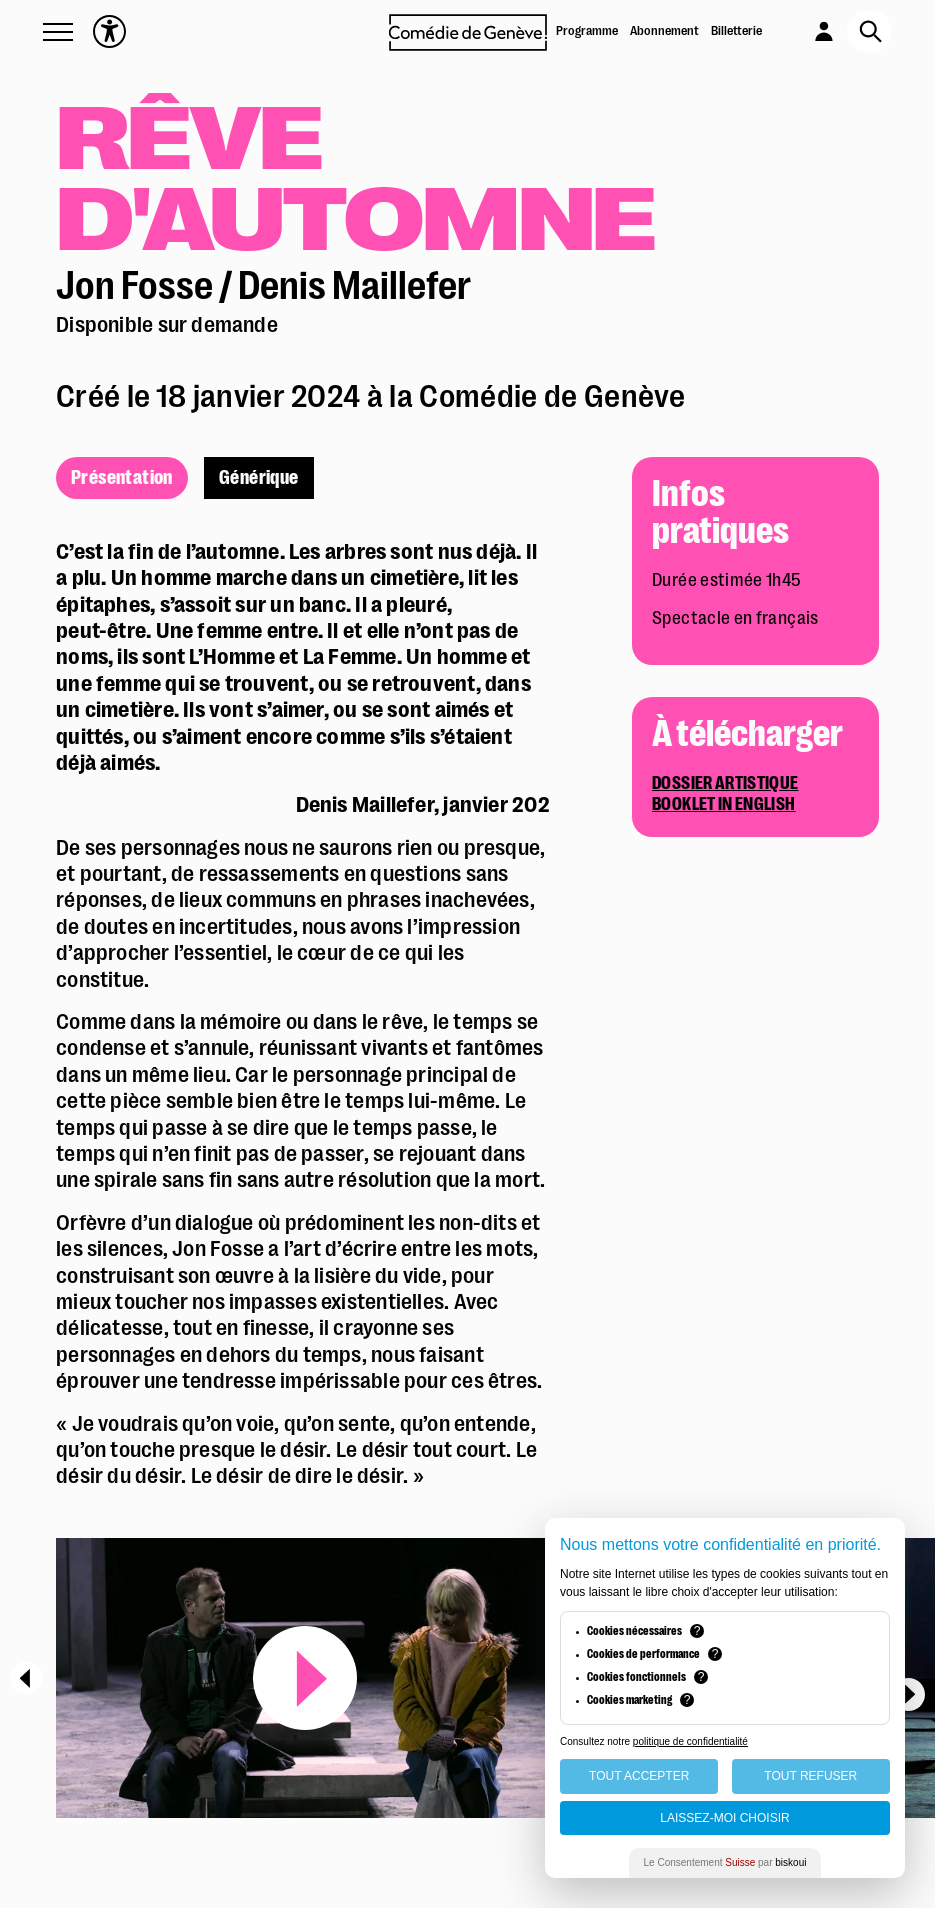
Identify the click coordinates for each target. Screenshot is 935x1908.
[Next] (908, 1694)
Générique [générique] (259, 478)
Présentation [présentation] (122, 478)
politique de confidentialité (690, 1741)
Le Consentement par (725, 1862)
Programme (587, 30)
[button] (58, 32)
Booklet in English (723, 805)
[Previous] (26, 1677)
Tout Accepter (639, 1776)
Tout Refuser (810, 1776)
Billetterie (736, 30)
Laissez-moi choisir (724, 1818)
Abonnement (664, 30)
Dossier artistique (725, 784)
